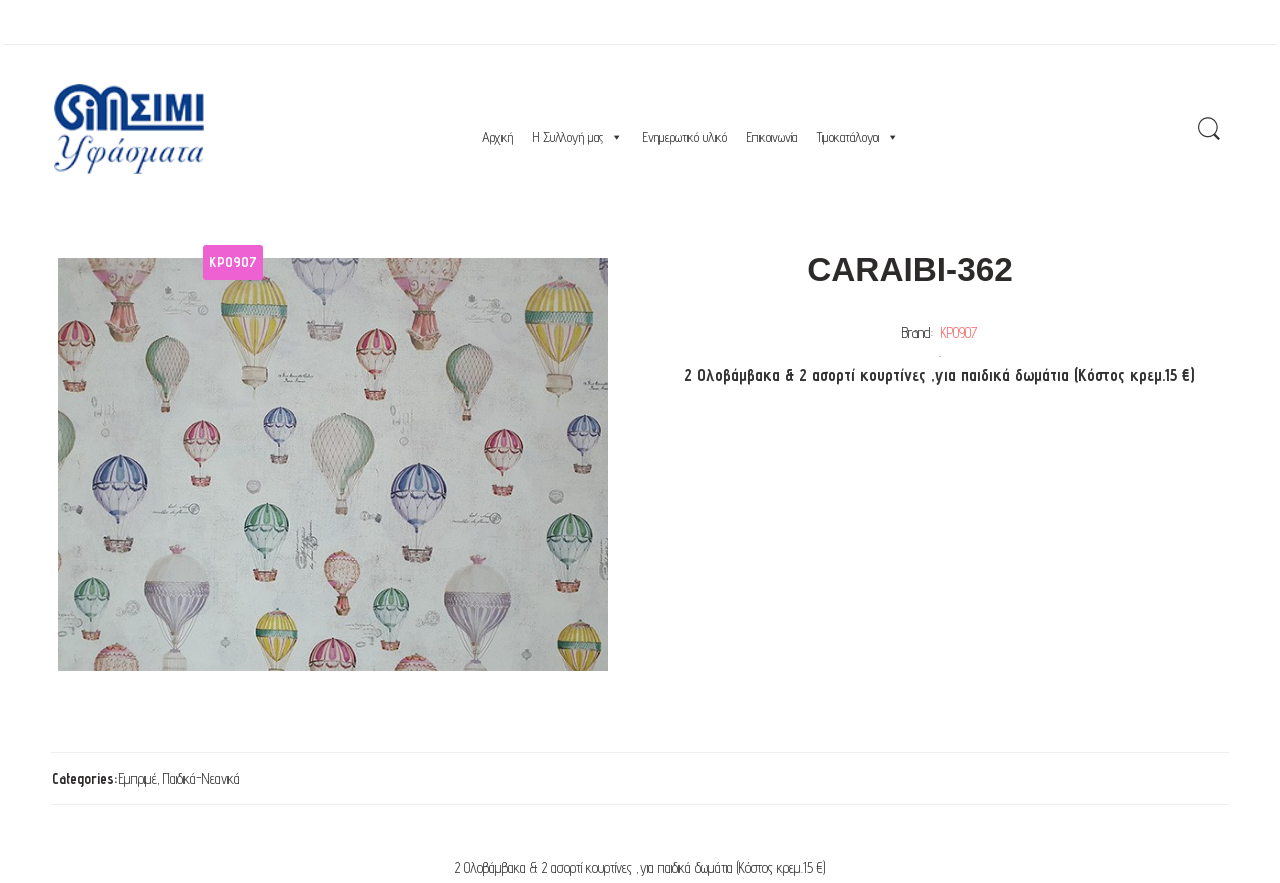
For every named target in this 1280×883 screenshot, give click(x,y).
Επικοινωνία (772, 137)
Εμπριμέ (138, 778)
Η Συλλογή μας (578, 137)
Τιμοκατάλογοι (858, 137)
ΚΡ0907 (959, 332)
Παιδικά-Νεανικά (201, 778)
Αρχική (497, 137)
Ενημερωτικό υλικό (685, 137)
